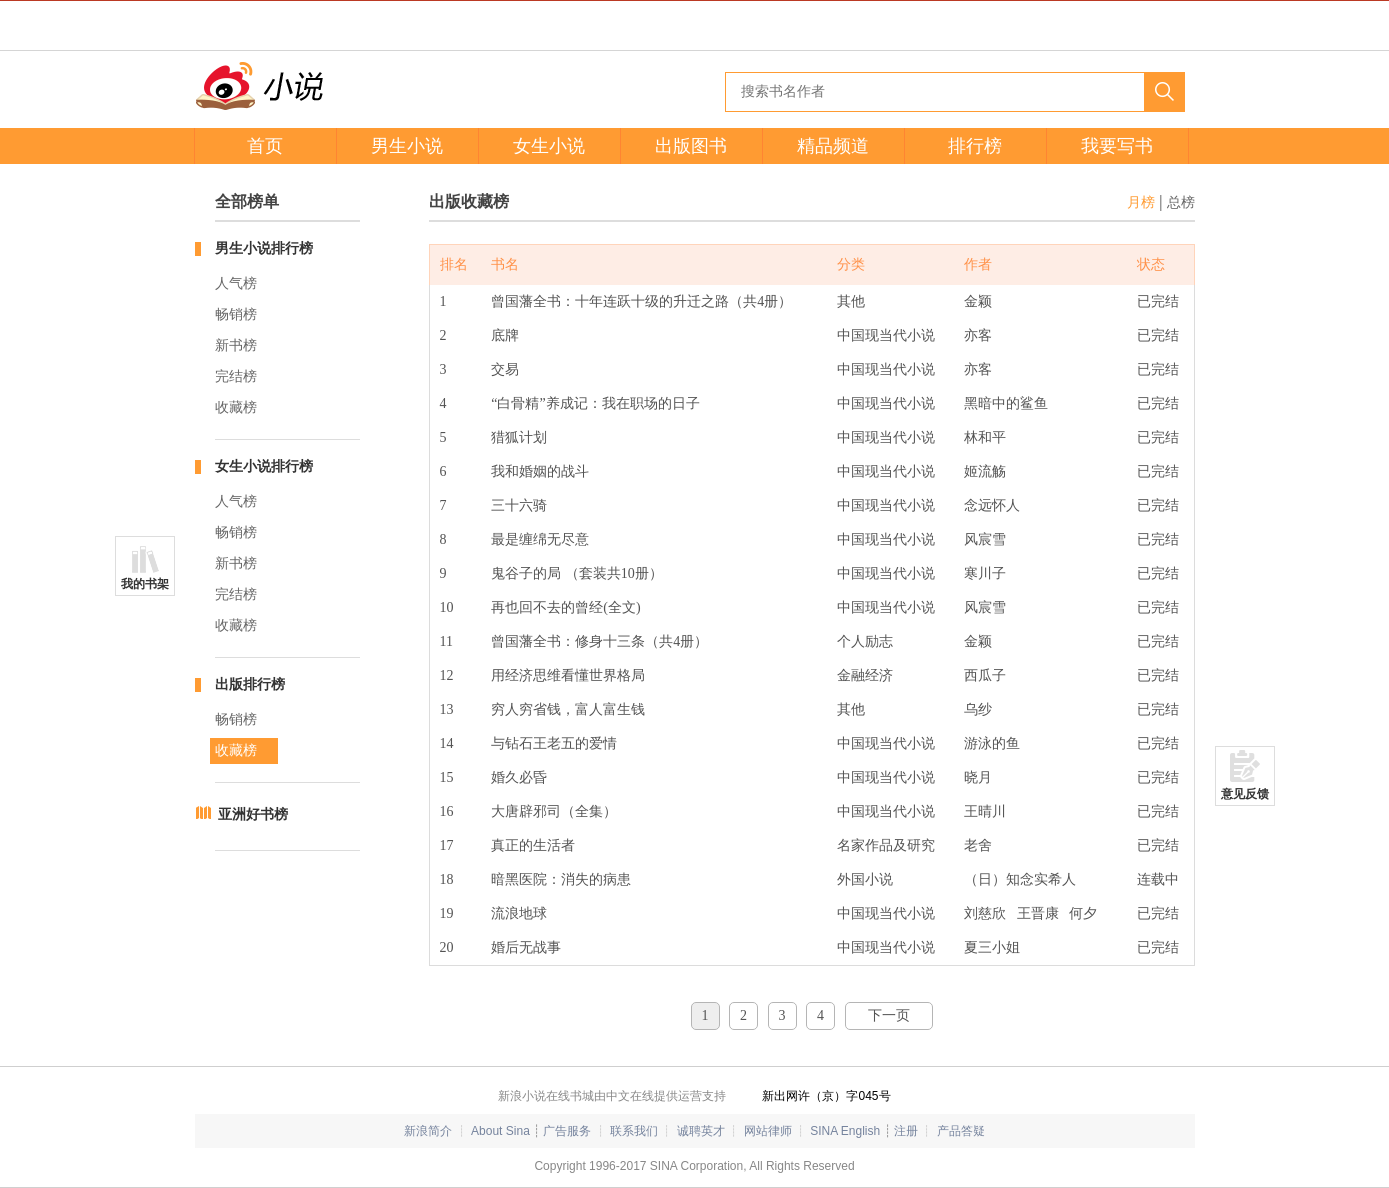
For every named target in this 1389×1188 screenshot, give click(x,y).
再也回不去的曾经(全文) (565, 607)
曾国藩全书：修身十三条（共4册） (599, 641)
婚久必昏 (519, 777)
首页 (265, 146)
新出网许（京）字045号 (826, 1096)
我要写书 (1117, 146)
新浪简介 (428, 1131)
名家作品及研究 (886, 845)
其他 (851, 301)
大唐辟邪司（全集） (554, 811)
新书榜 (236, 345)
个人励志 (865, 641)
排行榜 (975, 146)
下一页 (889, 1015)
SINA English (845, 1131)
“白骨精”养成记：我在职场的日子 (595, 403)
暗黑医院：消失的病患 (561, 879)
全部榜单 (247, 201)
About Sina (500, 1131)
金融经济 (865, 675)
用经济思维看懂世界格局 (568, 675)
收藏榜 (236, 407)
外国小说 (865, 879)
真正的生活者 (533, 845)
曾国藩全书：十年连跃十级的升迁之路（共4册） (641, 301)
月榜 (1141, 202)
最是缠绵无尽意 (540, 539)
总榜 (1181, 202)
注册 (906, 1131)
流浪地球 (519, 913)
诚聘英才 (701, 1131)
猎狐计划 (519, 437)
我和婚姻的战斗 (540, 471)
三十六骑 (519, 505)
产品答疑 (961, 1131)
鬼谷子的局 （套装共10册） (577, 573)
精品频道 (833, 146)
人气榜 (236, 283)
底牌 (505, 335)
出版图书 (691, 146)
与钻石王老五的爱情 (554, 743)
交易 (505, 369)
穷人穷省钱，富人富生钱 (568, 709)
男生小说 (407, 146)
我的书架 (145, 584)
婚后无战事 (526, 947)
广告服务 (567, 1131)
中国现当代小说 (886, 335)
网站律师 (768, 1131)
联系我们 (634, 1131)
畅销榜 (236, 314)
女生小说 (549, 146)
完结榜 (236, 376)
